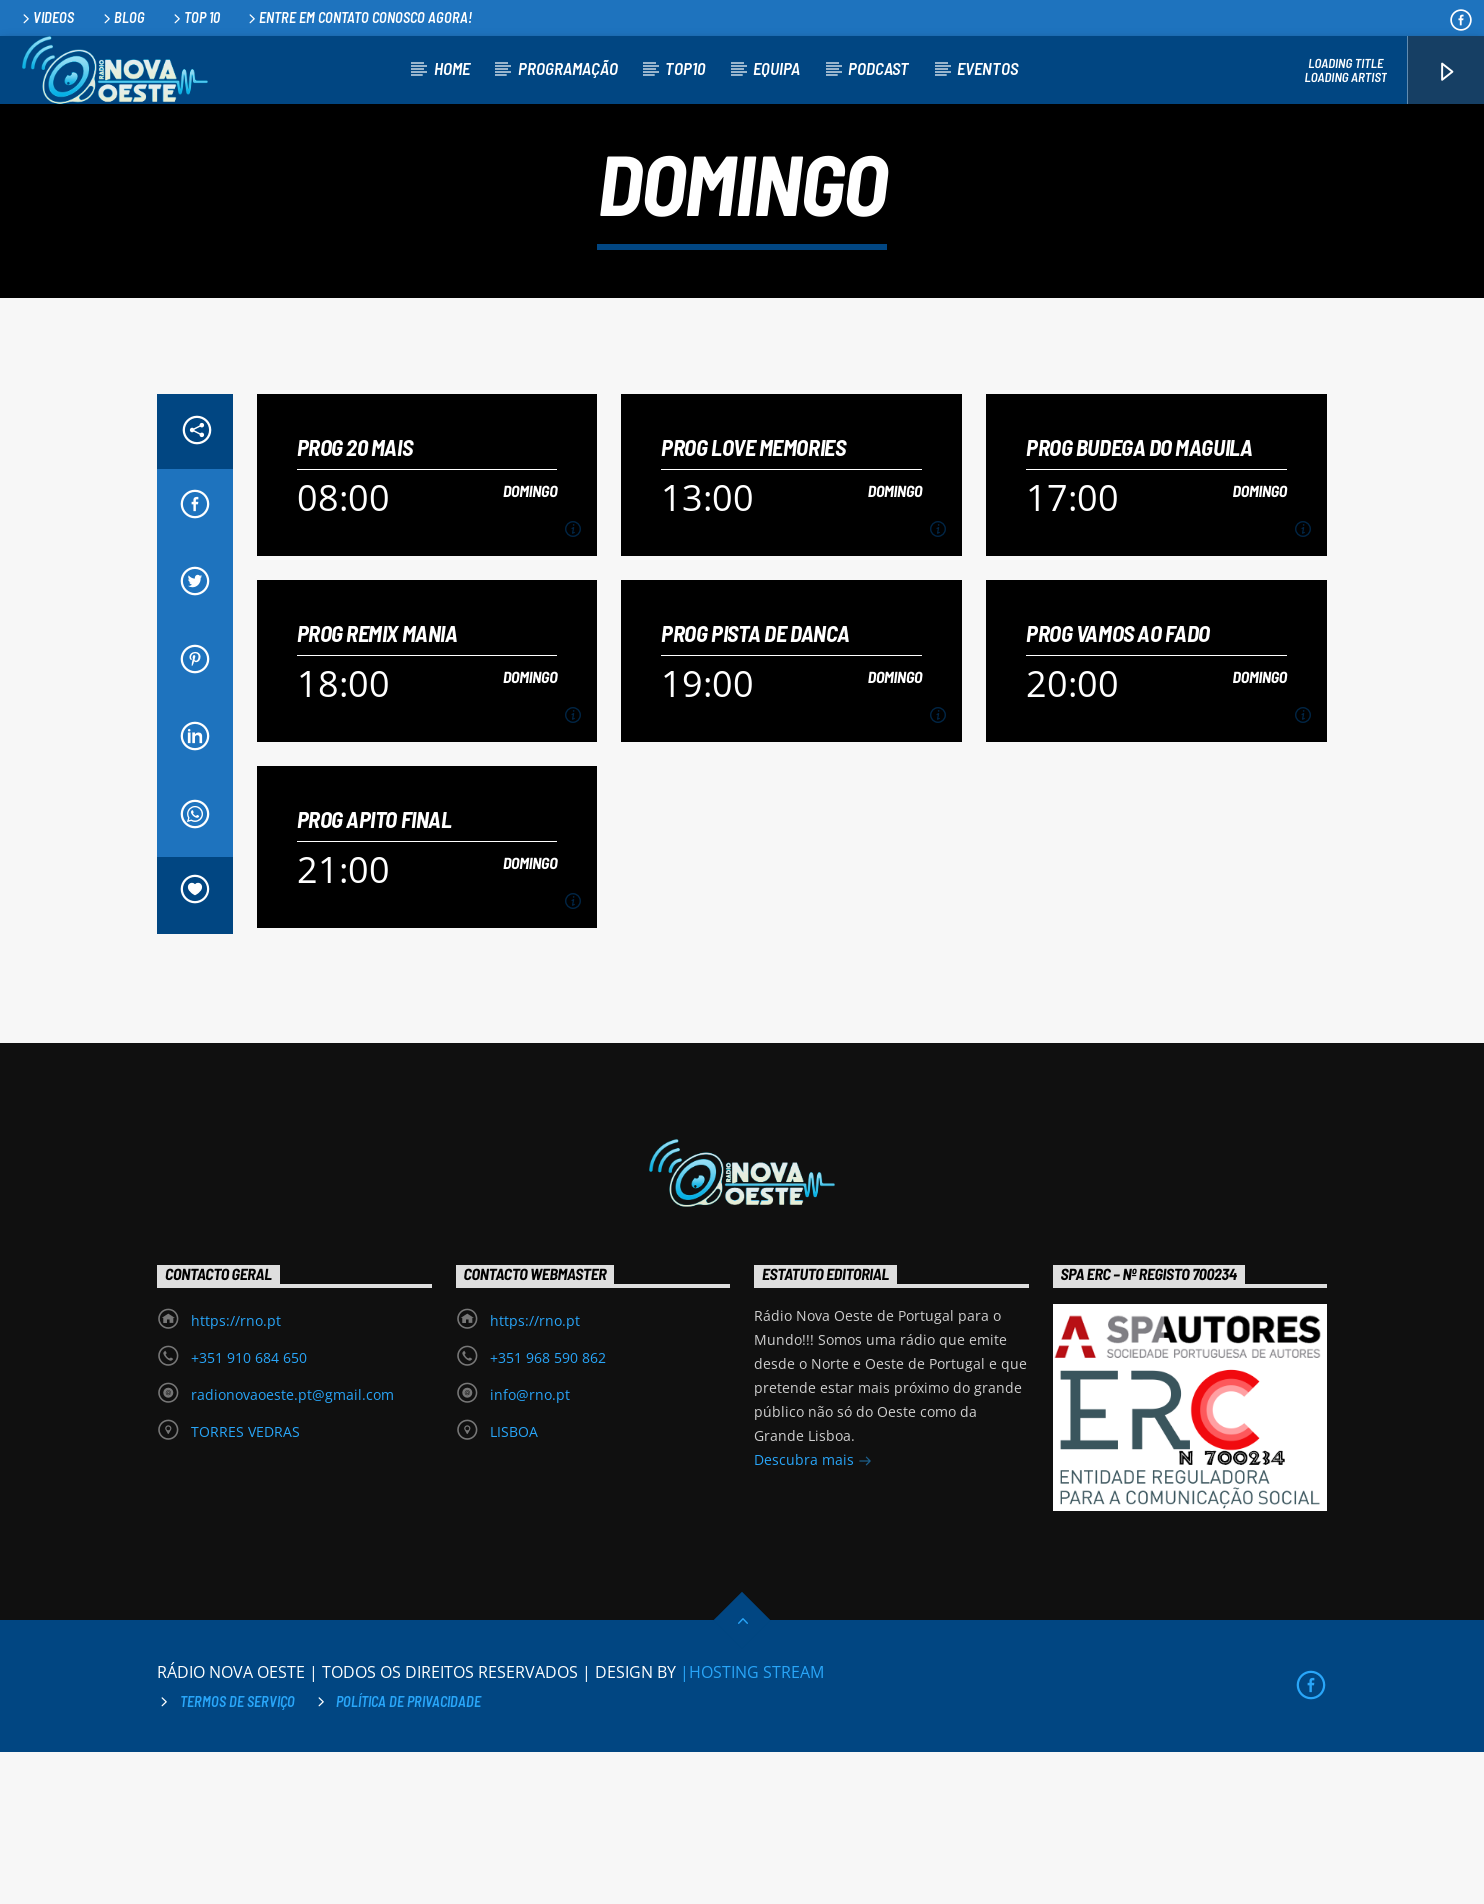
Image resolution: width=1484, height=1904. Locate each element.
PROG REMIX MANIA (377, 785)
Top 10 (195, 17)
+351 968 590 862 (548, 1509)
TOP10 (685, 68)
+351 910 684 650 (249, 1509)
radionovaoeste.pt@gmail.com (292, 1546)
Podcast (878, 68)
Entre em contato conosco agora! (358, 17)
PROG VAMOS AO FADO (1118, 785)
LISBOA (514, 1583)
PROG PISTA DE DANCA (755, 785)
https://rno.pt (236, 1472)
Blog (122, 17)
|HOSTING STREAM (752, 1824)
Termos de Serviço (237, 1853)
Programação (568, 68)
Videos (46, 17)
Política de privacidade (408, 1853)
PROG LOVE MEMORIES (753, 599)
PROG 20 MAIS (355, 599)
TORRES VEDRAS (245, 1583)
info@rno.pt (530, 1546)
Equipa (776, 68)
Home (452, 68)
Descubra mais (813, 1613)
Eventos (987, 68)
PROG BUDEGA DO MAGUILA (1139, 599)
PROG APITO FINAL (374, 971)
